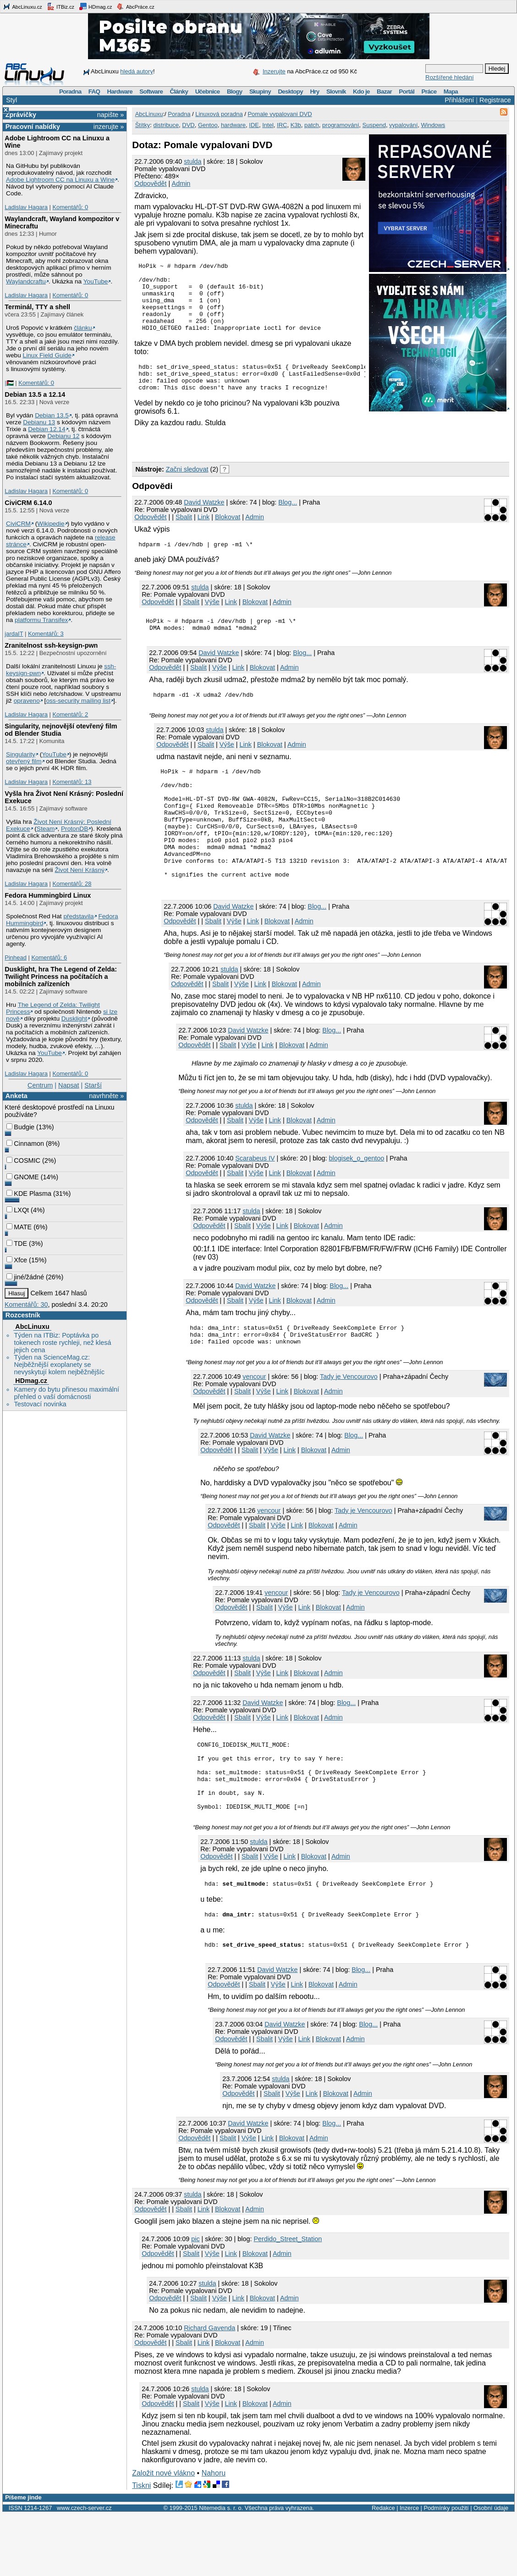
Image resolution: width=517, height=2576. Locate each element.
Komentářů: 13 (71, 781)
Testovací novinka (40, 1404)
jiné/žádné (25, 1277)
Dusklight (74, 1018)
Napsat (68, 1085)
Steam (46, 828)
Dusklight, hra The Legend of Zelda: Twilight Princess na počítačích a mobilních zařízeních (61, 977)
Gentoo (208, 125)
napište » (110, 114)
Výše (212, 614)
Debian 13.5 (52, 415)
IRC (282, 125)
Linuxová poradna (218, 114)
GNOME (22, 1177)
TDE (16, 1243)
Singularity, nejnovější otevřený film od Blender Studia (61, 729)
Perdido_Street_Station (288, 2300)
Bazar (384, 91)
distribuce (166, 125)
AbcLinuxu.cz (22, 6)
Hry (314, 91)
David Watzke (204, 513)
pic (195, 2300)
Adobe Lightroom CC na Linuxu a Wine (60, 179)
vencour (254, 1420)
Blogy (234, 91)
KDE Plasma (28, 1193)
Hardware (119, 91)
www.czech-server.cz (84, 2569)
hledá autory (136, 71)
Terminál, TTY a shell (37, 307)
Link (203, 528)
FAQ (94, 91)
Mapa (451, 91)
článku (83, 327)
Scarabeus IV (255, 1198)
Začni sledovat (187, 480)
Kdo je (361, 91)
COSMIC (23, 1160)
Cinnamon (25, 1143)
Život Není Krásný (79, 869)
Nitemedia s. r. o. (221, 2569)
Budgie (20, 1127)
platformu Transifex (41, 619)
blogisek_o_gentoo (357, 1198)
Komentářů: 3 (46, 633)
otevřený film (24, 761)
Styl (11, 100)
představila (78, 916)
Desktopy (290, 91)
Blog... (287, 513)
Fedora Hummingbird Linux (48, 895)
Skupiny (260, 91)
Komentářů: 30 (26, 1304)
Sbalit (184, 528)
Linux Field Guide (47, 355)
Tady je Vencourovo (349, 1420)
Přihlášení (459, 100)
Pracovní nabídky (33, 126)
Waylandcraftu (26, 281)
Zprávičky (21, 114)
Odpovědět (150, 183)
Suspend (374, 125)
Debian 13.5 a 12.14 (35, 394)
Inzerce (409, 2569)
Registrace (495, 100)
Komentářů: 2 (70, 714)
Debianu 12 (63, 436)
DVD (188, 125)
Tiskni (141, 2547)
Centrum (40, 1085)
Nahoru (214, 2535)
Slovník (336, 91)
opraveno (27, 700)
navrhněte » (106, 1095)
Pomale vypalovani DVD (280, 114)
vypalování (403, 125)
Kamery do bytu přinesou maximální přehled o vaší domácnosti (66, 1393)
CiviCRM (18, 523)
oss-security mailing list (78, 700)
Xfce (16, 1260)
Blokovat (227, 528)
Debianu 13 (39, 422)
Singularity (20, 754)
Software (151, 91)
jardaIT (14, 633)
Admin (181, 183)
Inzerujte (274, 71)
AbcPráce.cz (135, 6)
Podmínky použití (446, 2569)
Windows (433, 125)
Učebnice (207, 91)
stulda (192, 161)
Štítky (142, 125)
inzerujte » (109, 126)
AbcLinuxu (32, 1326)
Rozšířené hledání (449, 77)
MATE (19, 1227)
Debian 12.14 (46, 429)
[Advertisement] (239, 454)
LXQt (17, 1210)
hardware (233, 125)
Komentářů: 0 (70, 207)
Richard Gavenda (209, 2389)
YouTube (95, 281)
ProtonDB (74, 828)
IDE (254, 125)
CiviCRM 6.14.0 (28, 502)
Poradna (70, 91)
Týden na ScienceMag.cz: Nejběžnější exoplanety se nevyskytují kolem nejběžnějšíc (59, 1365)
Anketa (17, 1095)
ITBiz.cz (60, 6)
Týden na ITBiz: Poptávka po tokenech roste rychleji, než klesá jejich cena (62, 1343)
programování (340, 125)
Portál (406, 91)
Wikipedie (50, 523)
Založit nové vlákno (163, 2535)
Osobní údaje (490, 2569)
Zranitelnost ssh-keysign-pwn (51, 645)
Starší (93, 1085)
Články (179, 91)
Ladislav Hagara (26, 207)
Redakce (383, 2569)
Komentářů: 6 (49, 957)
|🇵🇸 (9, 382)
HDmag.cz (95, 6)
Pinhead (16, 957)
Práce (428, 91)
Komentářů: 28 (71, 883)
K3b (296, 125)
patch (311, 125)
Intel (268, 125)
